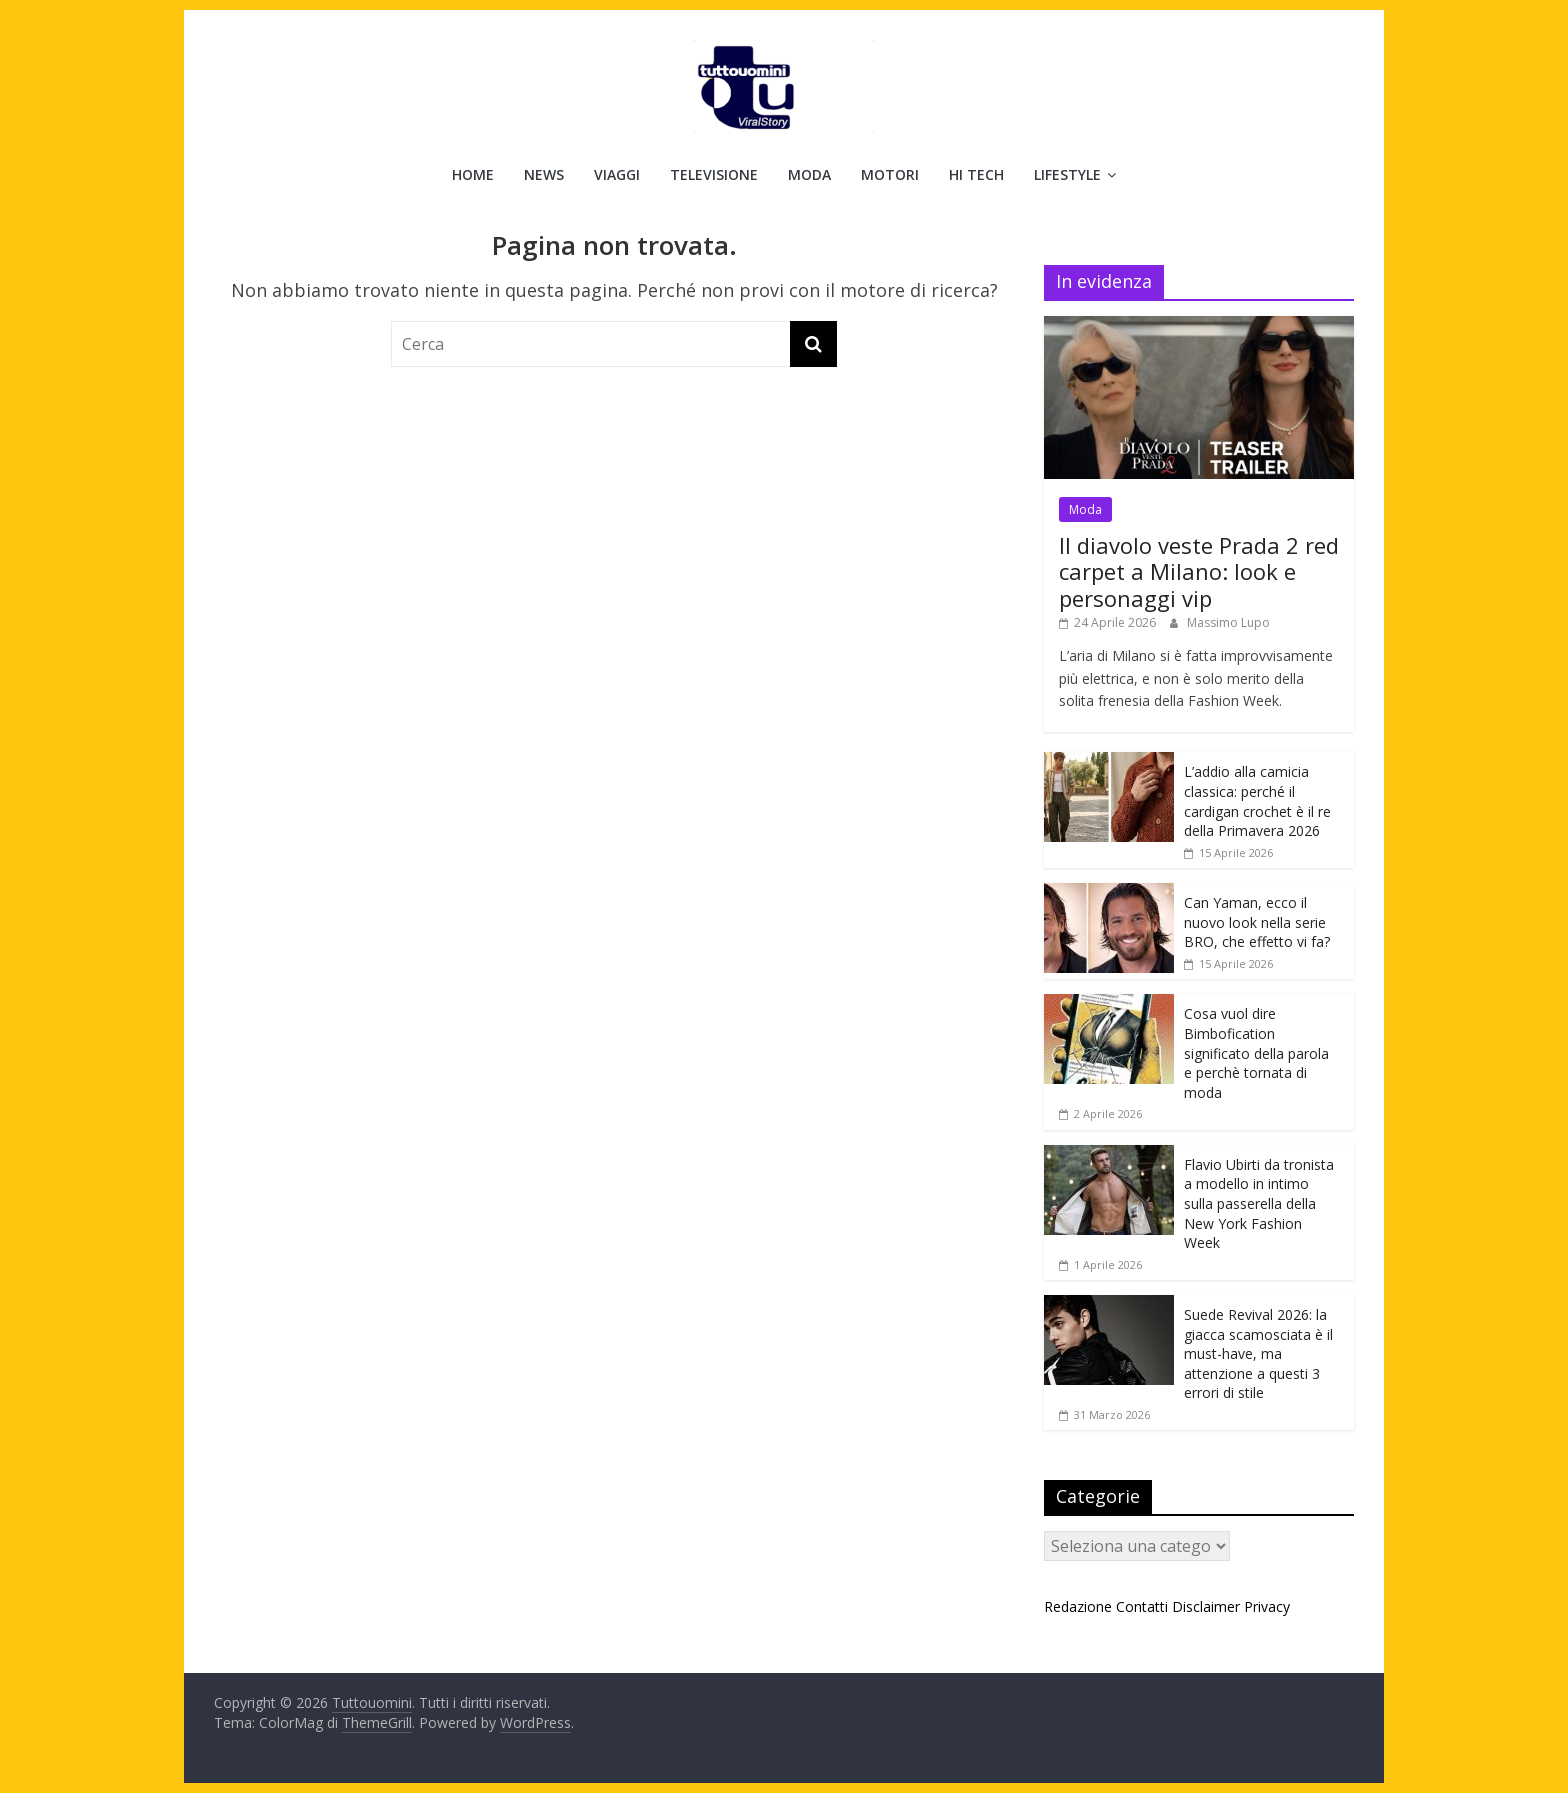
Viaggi (617, 174)
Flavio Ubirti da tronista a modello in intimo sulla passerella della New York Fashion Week (1259, 1203)
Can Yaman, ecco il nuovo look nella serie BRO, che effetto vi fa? (1257, 922)
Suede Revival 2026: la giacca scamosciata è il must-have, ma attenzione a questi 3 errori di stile (1258, 1353)
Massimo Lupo (1228, 622)
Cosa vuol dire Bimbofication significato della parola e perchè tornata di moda (1256, 1052)
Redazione (1078, 1606)
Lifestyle (1067, 174)
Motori (890, 174)
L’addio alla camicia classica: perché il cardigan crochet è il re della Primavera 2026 (1257, 801)
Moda (809, 174)
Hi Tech (976, 174)
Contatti (1142, 1606)
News (544, 174)
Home (473, 174)
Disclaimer (1206, 1606)
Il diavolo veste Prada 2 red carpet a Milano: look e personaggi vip (1199, 571)
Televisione (714, 174)
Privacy (1267, 1606)
